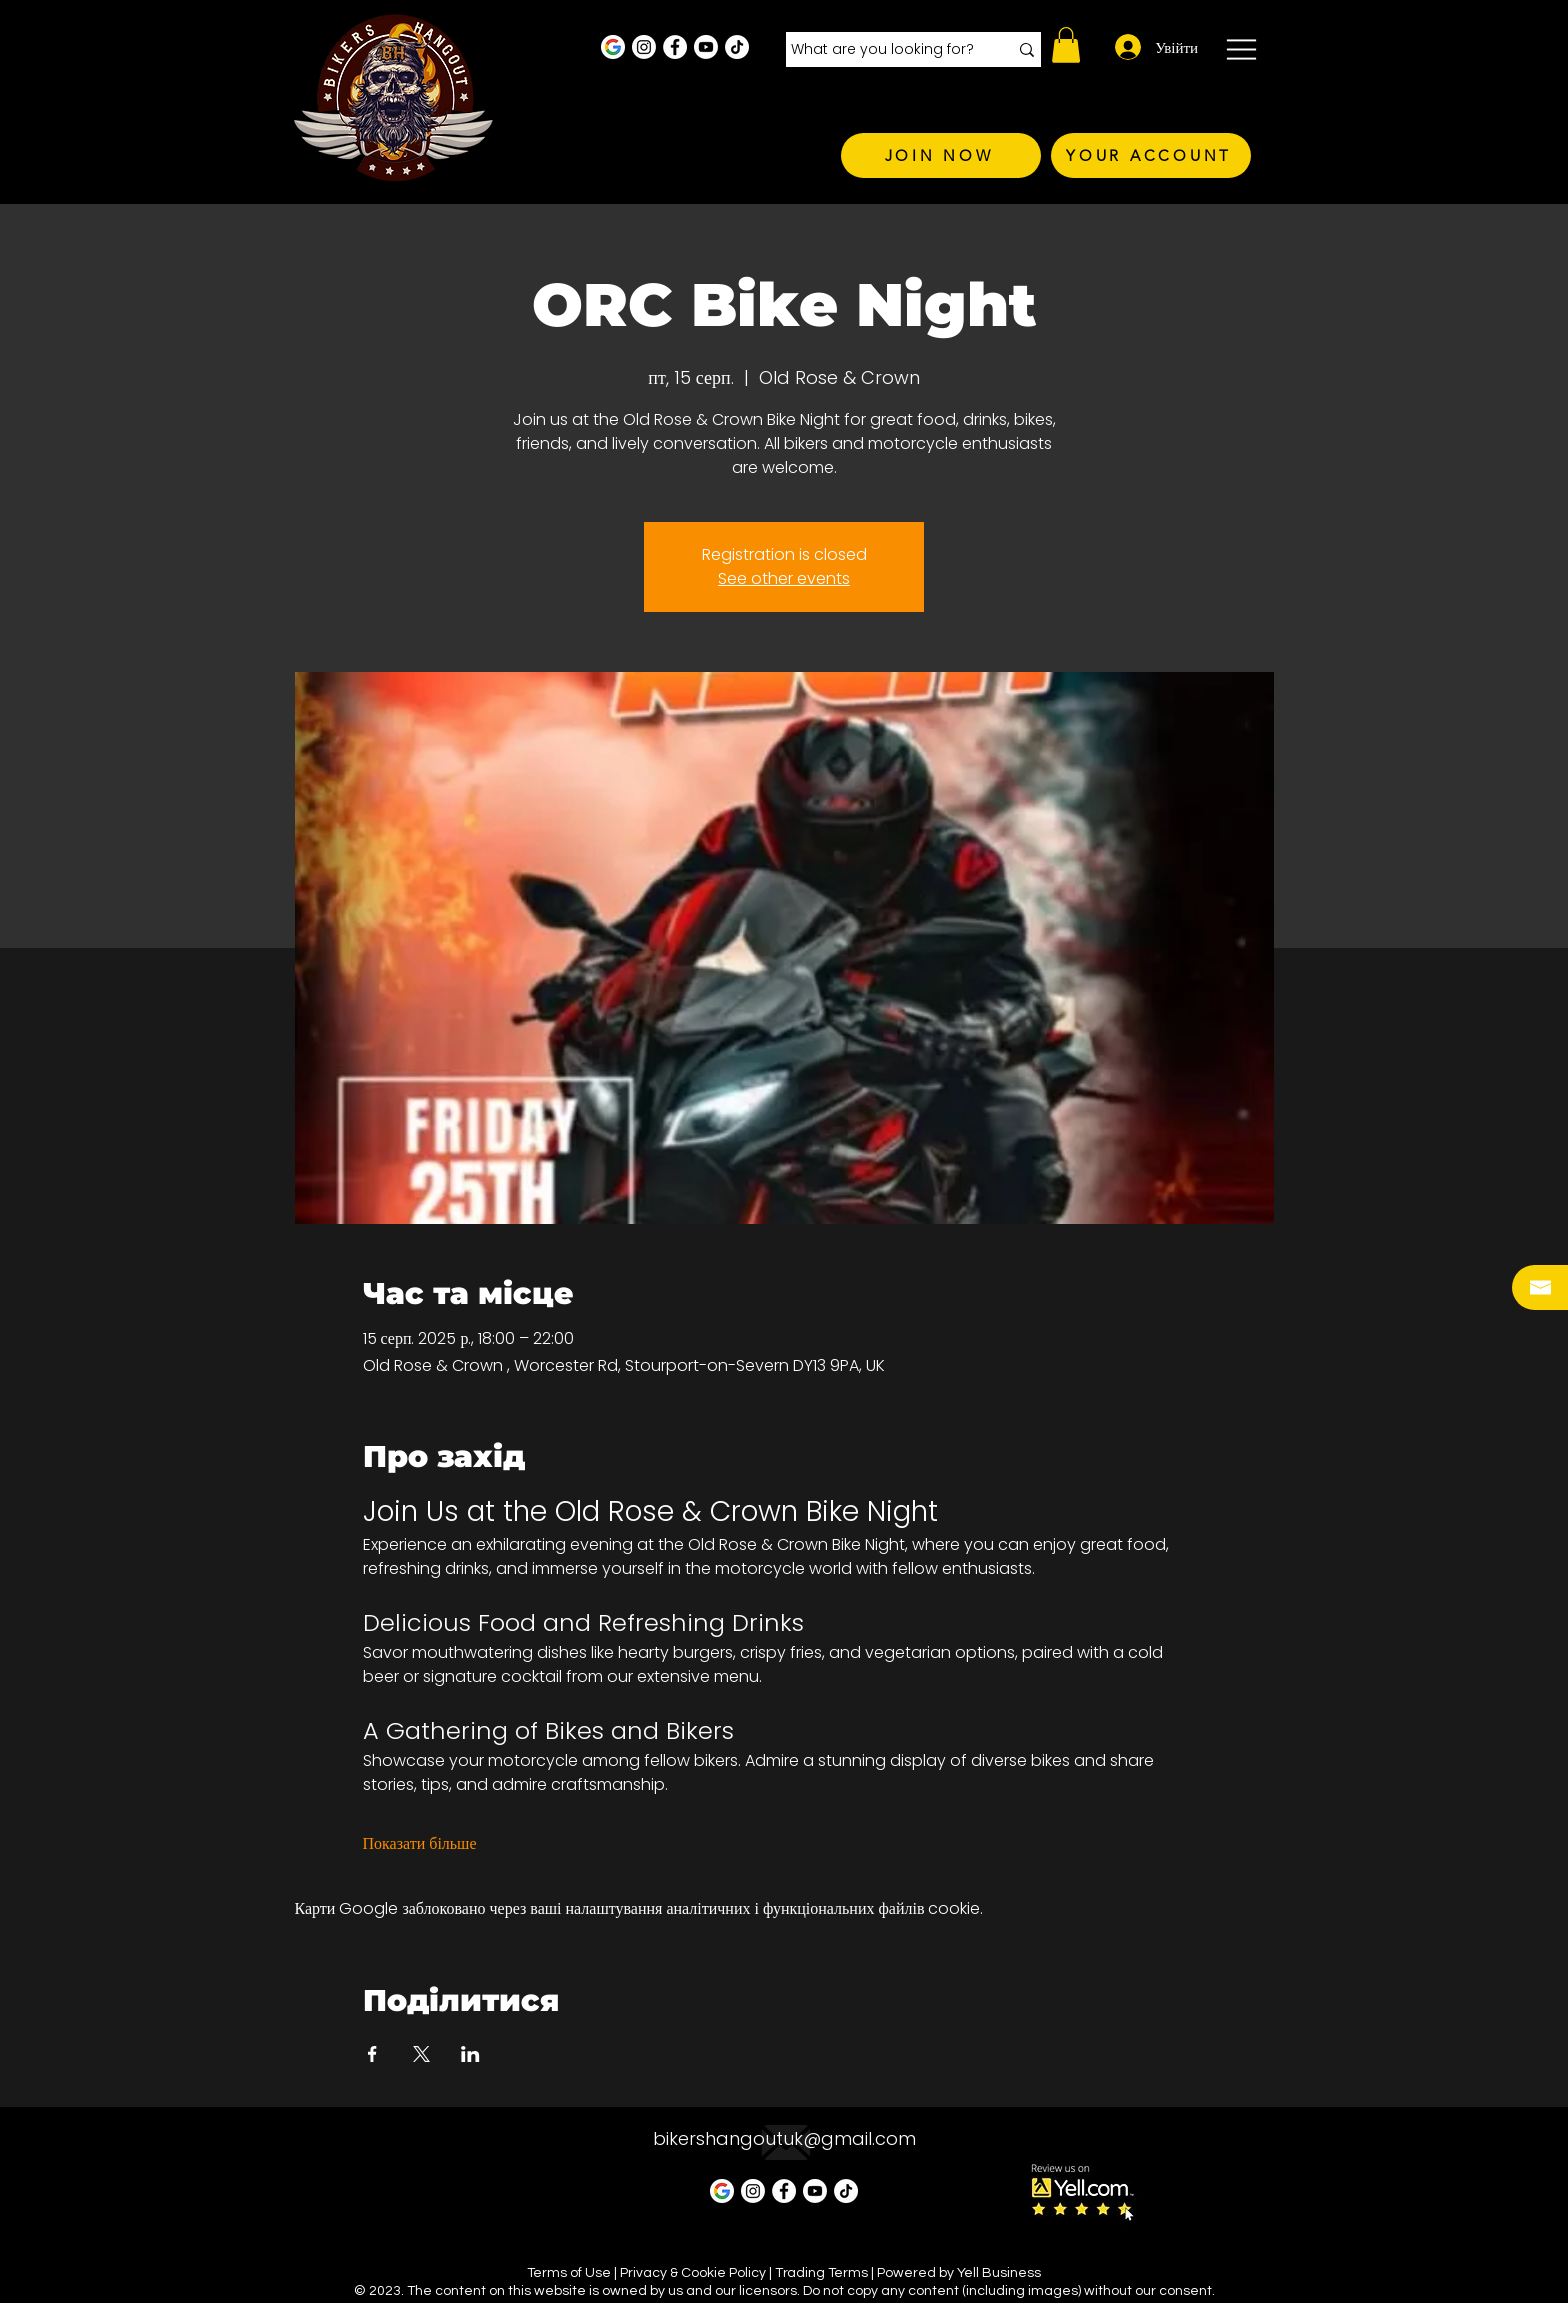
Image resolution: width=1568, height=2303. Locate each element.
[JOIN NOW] (941, 155)
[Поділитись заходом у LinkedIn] (470, 2054)
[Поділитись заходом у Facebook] (372, 2054)
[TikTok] (737, 47)
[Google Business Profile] (613, 47)
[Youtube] (706, 47)
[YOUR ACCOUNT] (1151, 155)
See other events (784, 578)
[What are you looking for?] (884, 50)
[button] (1066, 45)
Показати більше (420, 1844)
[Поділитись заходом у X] (421, 2054)
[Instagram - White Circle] (644, 47)
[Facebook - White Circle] (675, 47)
